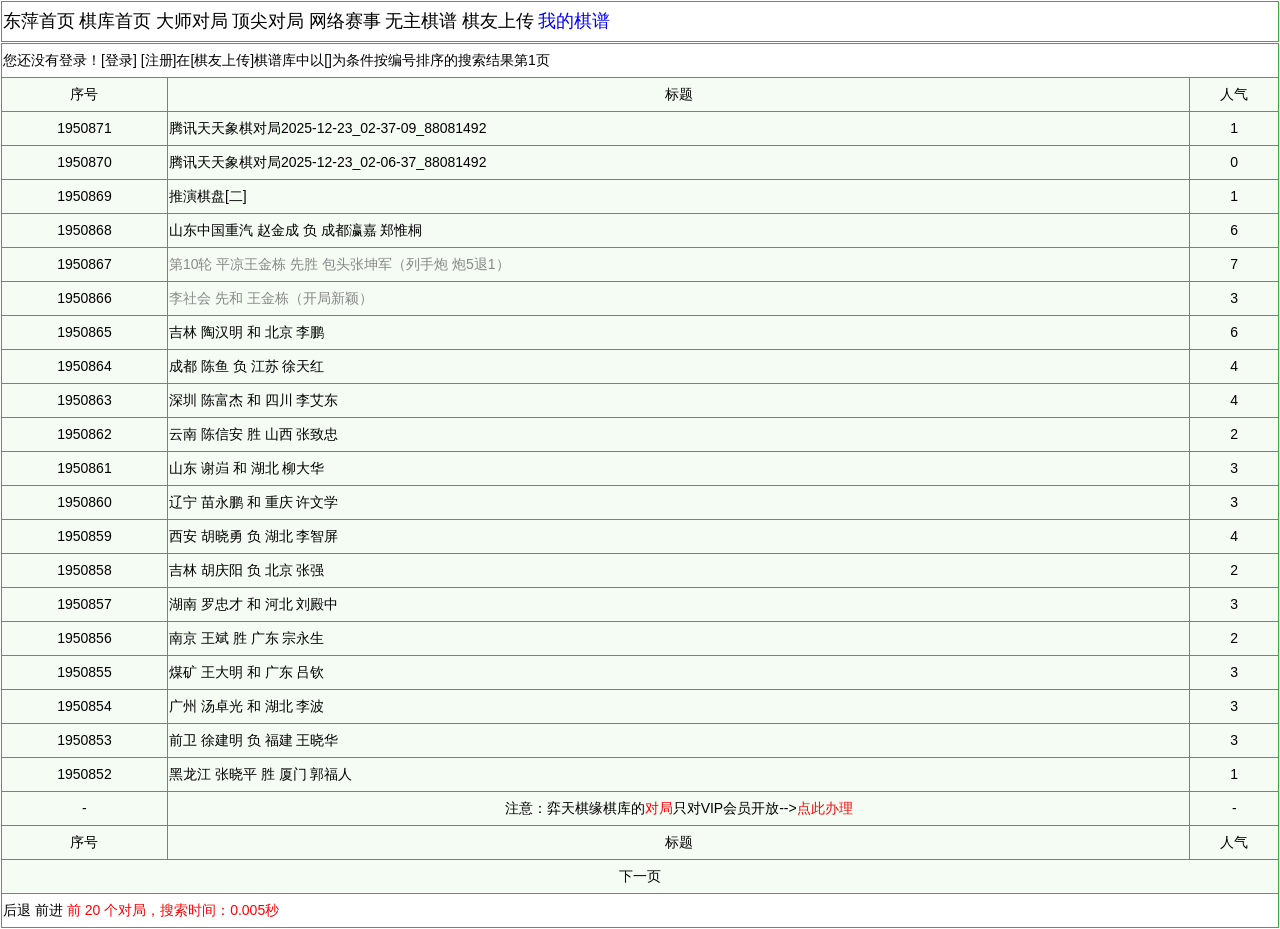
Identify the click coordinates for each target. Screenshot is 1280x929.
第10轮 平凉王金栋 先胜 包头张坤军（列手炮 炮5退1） (339, 264)
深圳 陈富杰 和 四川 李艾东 (254, 400)
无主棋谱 (421, 21)
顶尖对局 (268, 21)
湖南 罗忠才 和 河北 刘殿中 (254, 604)
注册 (159, 60)
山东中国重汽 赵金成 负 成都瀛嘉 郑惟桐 (296, 230)
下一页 (640, 876)
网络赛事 (345, 21)
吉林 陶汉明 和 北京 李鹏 (247, 332)
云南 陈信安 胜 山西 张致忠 (254, 434)
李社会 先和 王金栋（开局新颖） (271, 298)
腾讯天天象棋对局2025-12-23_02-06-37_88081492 (328, 162)
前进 (49, 910)
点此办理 (825, 808)
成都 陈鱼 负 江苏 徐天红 (247, 366)
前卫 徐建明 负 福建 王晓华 (254, 740)
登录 (119, 60)
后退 (17, 910)
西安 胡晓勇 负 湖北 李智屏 (254, 536)
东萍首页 (39, 21)
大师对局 (192, 21)
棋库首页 (115, 21)
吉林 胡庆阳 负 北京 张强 (247, 570)
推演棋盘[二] (208, 196)
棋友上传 (498, 21)
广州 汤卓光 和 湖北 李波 (247, 706)
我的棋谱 (574, 21)
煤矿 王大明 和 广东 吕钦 (247, 672)
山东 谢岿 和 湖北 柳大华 (247, 468)
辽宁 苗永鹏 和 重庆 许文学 (254, 502)
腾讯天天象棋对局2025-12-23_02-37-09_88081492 (328, 128)
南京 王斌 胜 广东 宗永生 (247, 638)
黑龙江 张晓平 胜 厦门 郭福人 (261, 774)
